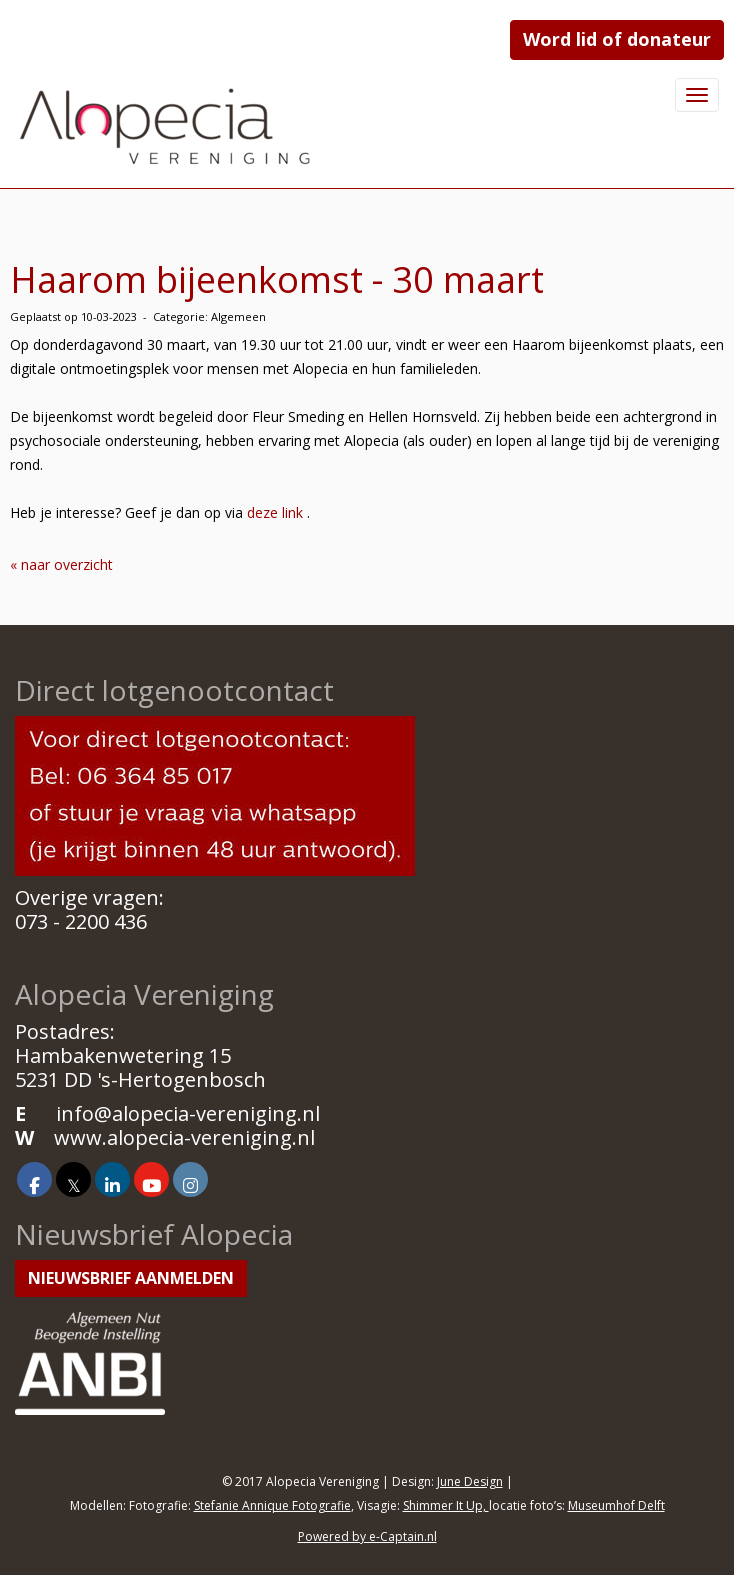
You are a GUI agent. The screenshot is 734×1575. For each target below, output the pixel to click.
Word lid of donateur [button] (617, 39)
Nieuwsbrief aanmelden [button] (131, 1278)
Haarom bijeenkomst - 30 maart (277, 279)
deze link (275, 512)
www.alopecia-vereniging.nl (184, 1137)
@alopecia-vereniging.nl (188, 1113)
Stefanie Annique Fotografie (272, 1505)
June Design (470, 1481)
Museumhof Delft (616, 1505)
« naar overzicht (61, 564)
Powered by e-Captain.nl (367, 1536)
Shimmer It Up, (446, 1505)
